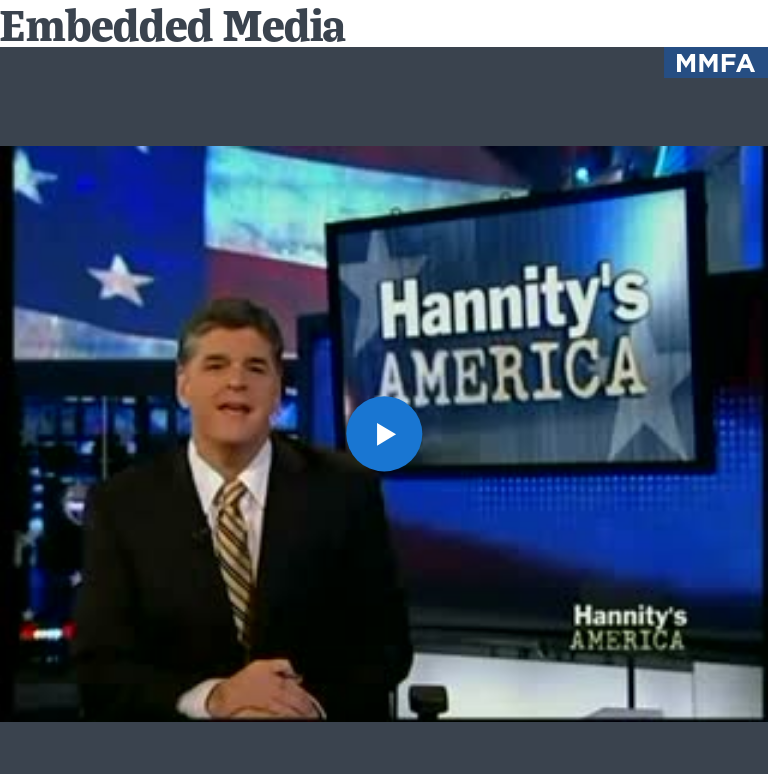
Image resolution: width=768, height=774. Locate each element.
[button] (383, 433)
